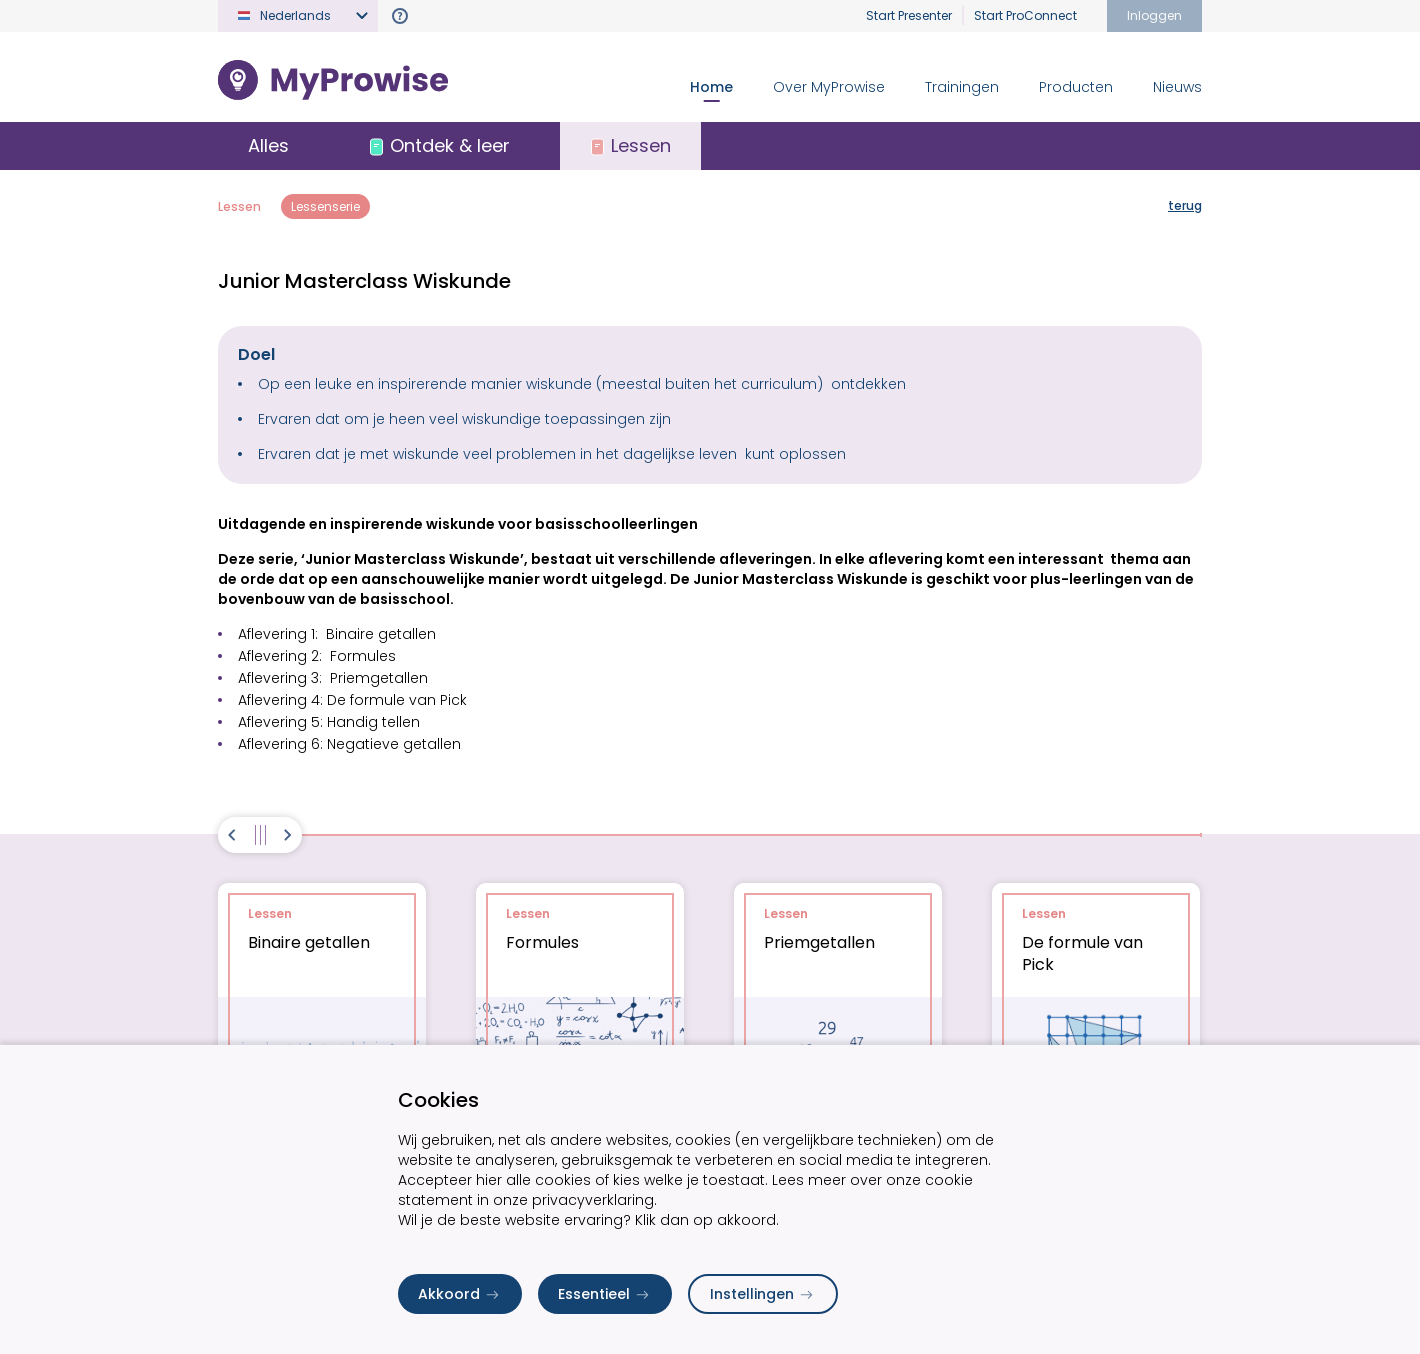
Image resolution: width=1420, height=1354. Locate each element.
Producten (1076, 87)
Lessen (239, 206)
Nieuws (1177, 87)
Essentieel (605, 1294)
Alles (268, 145)
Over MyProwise (829, 87)
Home (711, 87)
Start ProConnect (1025, 15)
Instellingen (763, 1294)
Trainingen (962, 87)
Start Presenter (909, 15)
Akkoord (460, 1294)
